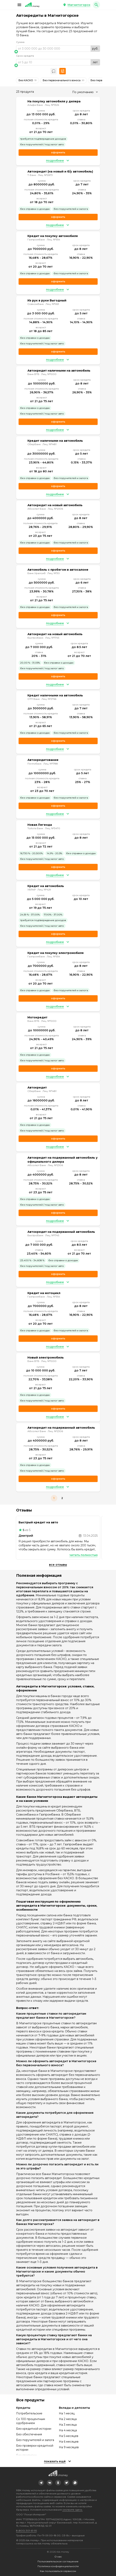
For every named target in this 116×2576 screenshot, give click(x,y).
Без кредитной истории (33, 2429)
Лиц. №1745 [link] (52, 637)
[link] (41, 2483)
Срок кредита (25, 55)
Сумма (20, 42)
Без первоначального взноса (63, 80)
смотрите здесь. (72, 2509)
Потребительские (29, 2413)
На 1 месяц (67, 2413)
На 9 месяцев (69, 2447)
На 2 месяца (68, 2419)
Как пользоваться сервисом (58, 2571)
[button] (19, 5)
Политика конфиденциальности (58, 2566)
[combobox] (85, 92)
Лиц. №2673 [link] (45, 175)
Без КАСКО (27, 80)
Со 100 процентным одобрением (30, 2421)
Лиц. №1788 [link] (50, 763)
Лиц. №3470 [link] (52, 828)
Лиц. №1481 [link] (49, 444)
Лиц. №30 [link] (53, 573)
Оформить (58, 281)
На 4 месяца (68, 2430)
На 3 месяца (68, 2424)
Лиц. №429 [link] (44, 889)
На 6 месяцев (68, 2441)
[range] (58, 48)
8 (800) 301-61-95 (26, 2530)
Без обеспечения (29, 2434)
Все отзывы (58, 1564)
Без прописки (26, 2455)
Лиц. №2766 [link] (49, 698)
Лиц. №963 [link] (52, 303)
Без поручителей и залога (35, 2440)
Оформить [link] (58, 152)
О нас (58, 2556)
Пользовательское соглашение (58, 2561)
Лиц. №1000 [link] (48, 374)
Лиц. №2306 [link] (55, 508)
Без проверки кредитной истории (34, 2447)
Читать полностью (83, 1555)
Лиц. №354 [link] (53, 239)
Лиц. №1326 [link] (52, 104)
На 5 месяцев (68, 2436)
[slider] (58, 52)
